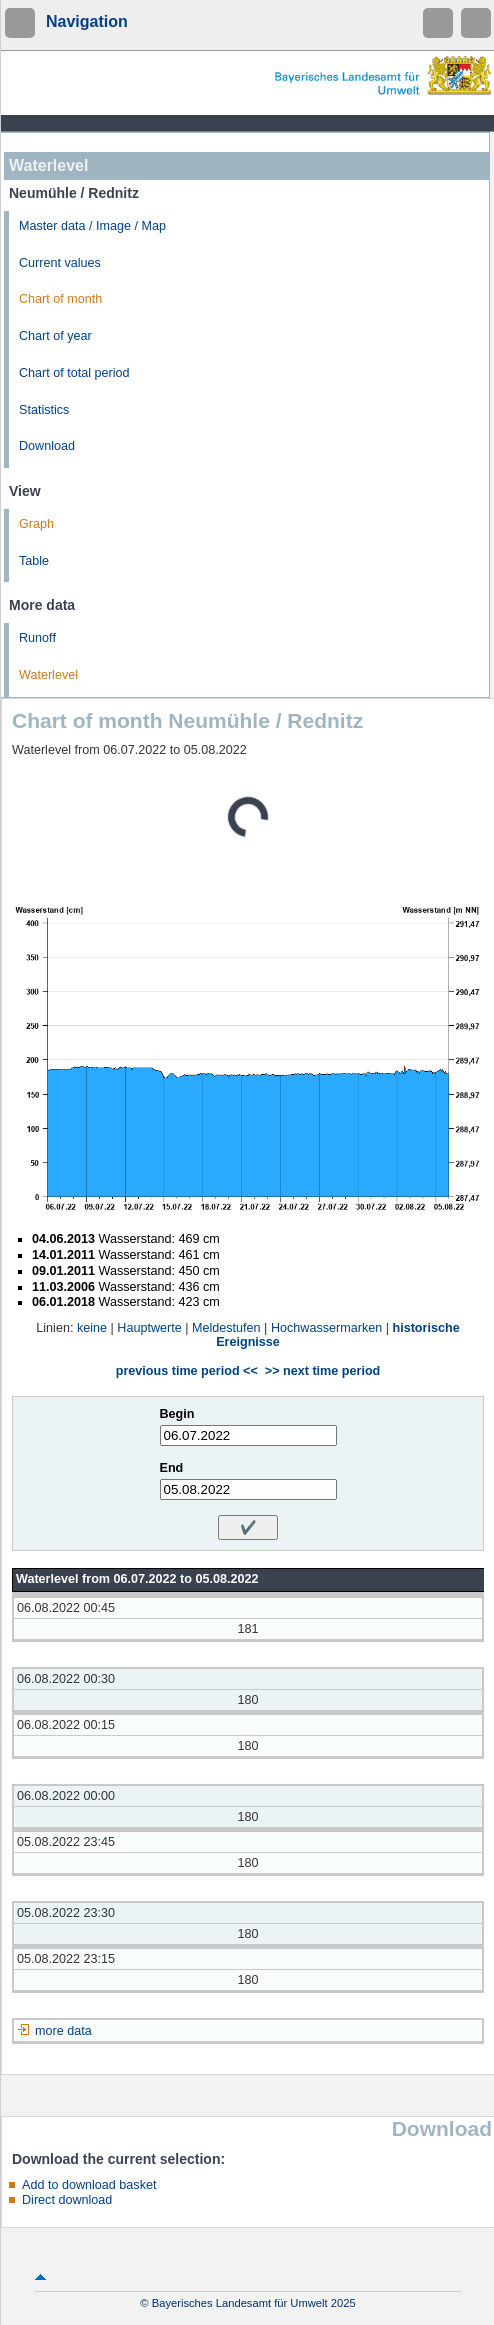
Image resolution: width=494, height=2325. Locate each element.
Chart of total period (74, 373)
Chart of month (60, 299)
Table (34, 561)
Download (47, 446)
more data (63, 2031)
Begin (177, 1414)
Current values (60, 263)
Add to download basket (89, 2185)
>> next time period (322, 1371)
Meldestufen (226, 1328)
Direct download (67, 2200)
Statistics (44, 410)
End (172, 1468)
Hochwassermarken (326, 1328)
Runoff (37, 638)
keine (92, 1328)
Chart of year (55, 336)
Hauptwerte (149, 1328)
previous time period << (187, 1371)
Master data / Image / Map (92, 226)
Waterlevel (48, 675)
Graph (36, 524)
